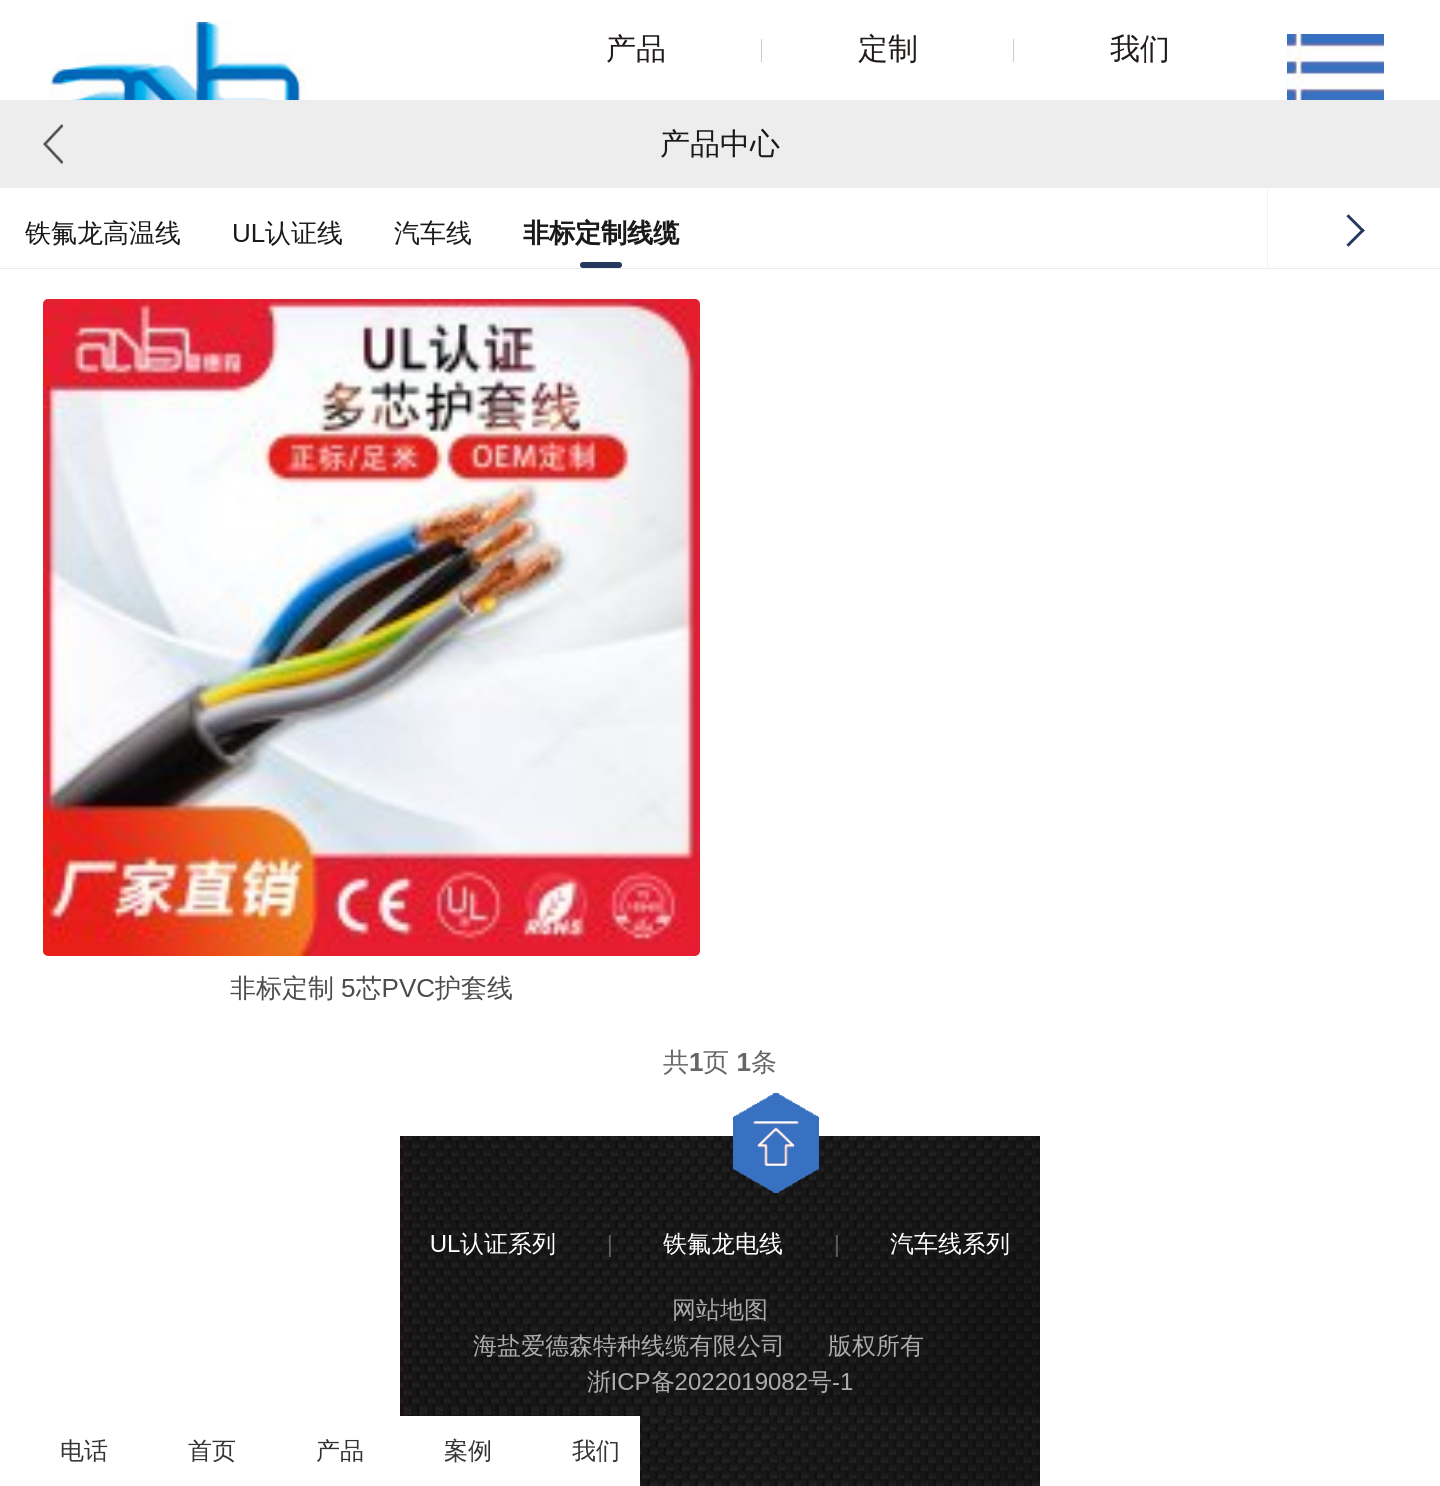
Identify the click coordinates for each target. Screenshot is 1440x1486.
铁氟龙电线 (723, 1243)
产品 (636, 48)
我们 (1140, 48)
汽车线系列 (950, 1243)
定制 (888, 48)
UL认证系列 (493, 1243)
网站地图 (720, 1309)
